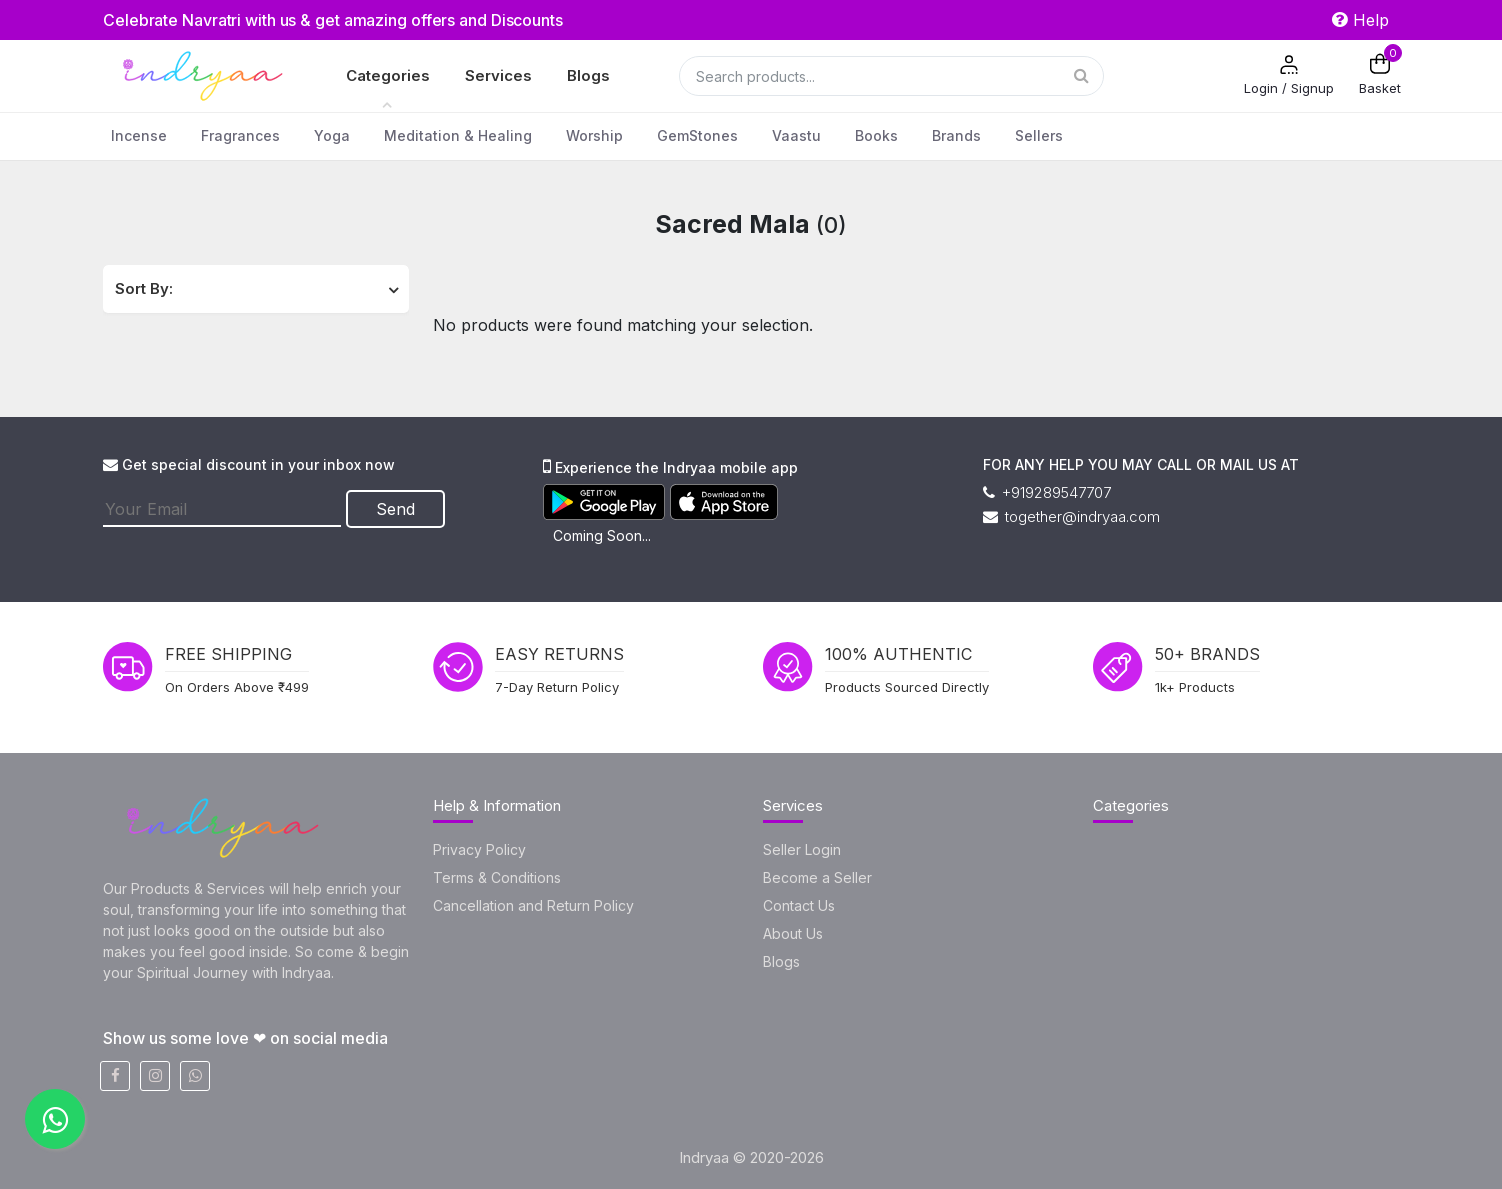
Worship (594, 135)
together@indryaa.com (1071, 516)
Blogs (588, 75)
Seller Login (802, 849)
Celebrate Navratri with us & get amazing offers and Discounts (336, 20)
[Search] (891, 76)
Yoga (332, 135)
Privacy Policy (479, 849)
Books (876, 135)
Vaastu (796, 135)
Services (498, 75)
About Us (793, 933)
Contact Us (799, 905)
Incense (139, 135)
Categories (388, 75)
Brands (956, 135)
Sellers (1039, 135)
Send (396, 508)
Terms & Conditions (497, 877)
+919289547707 (1047, 492)
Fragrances (240, 135)
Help (1360, 20)
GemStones (697, 135)
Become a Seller (817, 877)
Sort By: (144, 288)
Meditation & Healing (458, 135)
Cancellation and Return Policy (533, 905)
